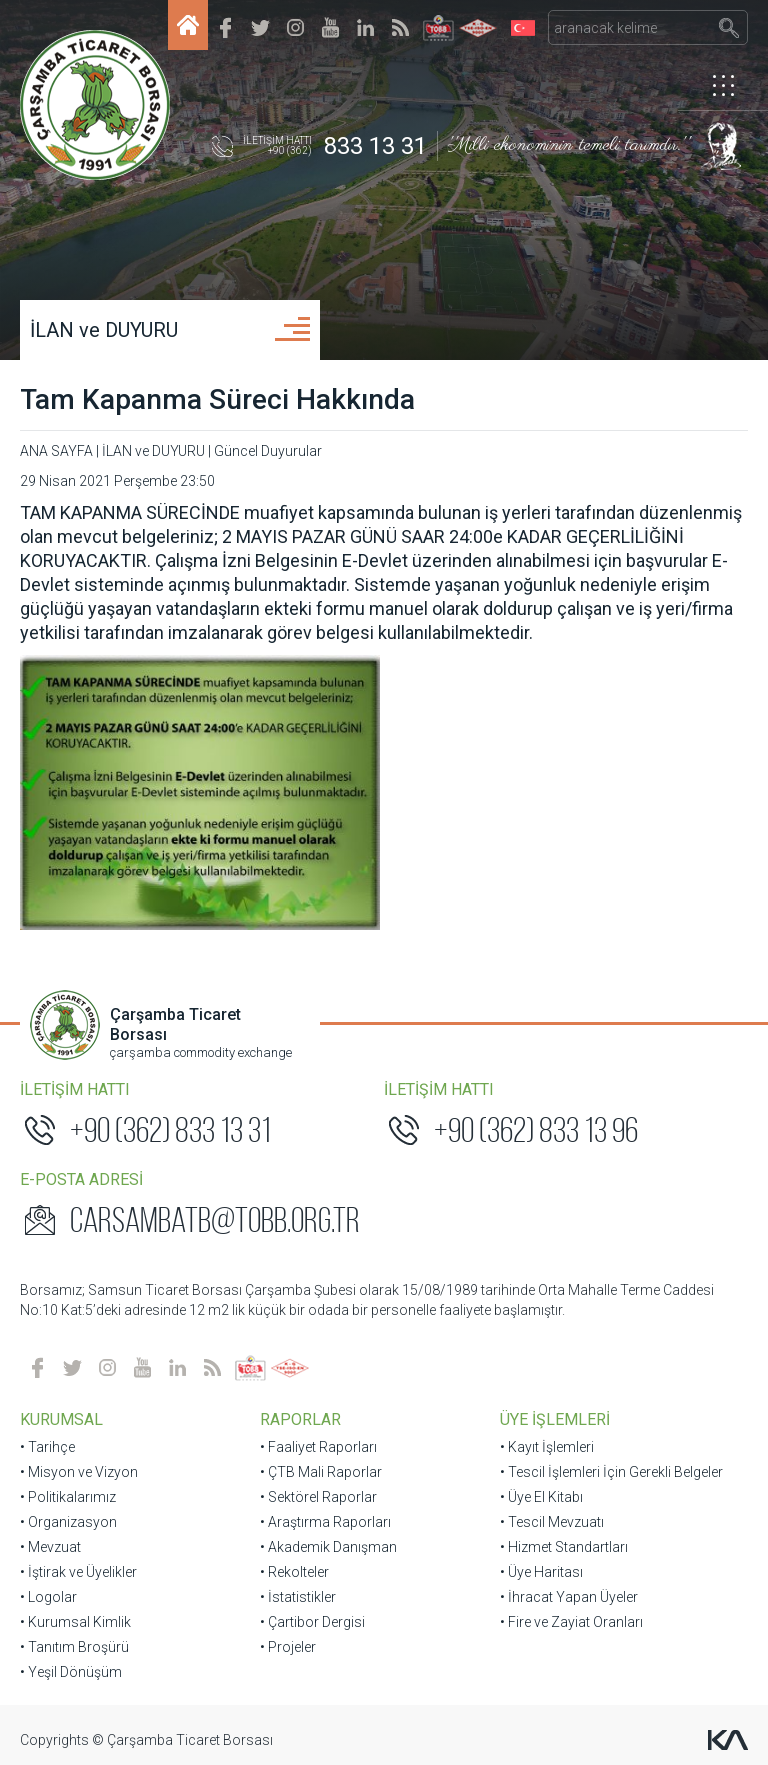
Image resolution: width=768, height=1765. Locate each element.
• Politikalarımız (68, 1497)
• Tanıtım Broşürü (74, 1647)
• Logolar (48, 1597)
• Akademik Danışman (328, 1547)
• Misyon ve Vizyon (79, 1472)
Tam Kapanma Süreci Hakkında (217, 399)
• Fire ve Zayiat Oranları (571, 1622)
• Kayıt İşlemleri (547, 1447)
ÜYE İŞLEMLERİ (555, 1419)
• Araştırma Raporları (325, 1522)
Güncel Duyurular (268, 451)
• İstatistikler (298, 1597)
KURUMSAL (61, 1419)
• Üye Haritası (541, 1572)
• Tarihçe (47, 1447)
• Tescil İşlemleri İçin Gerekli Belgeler (611, 1472)
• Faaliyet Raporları (318, 1447)
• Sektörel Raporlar (318, 1497)
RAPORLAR (300, 1419)
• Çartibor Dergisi (312, 1622)
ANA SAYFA (56, 451)
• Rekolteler (294, 1572)
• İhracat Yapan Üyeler (569, 1597)
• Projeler (288, 1647)
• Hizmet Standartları (564, 1547)
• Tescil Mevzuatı (552, 1522)
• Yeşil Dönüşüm (71, 1672)
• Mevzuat (50, 1547)
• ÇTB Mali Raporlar (321, 1472)
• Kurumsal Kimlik (75, 1622)
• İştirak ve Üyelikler (78, 1572)
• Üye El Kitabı (541, 1497)
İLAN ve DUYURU (104, 330)
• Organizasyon (68, 1522)
